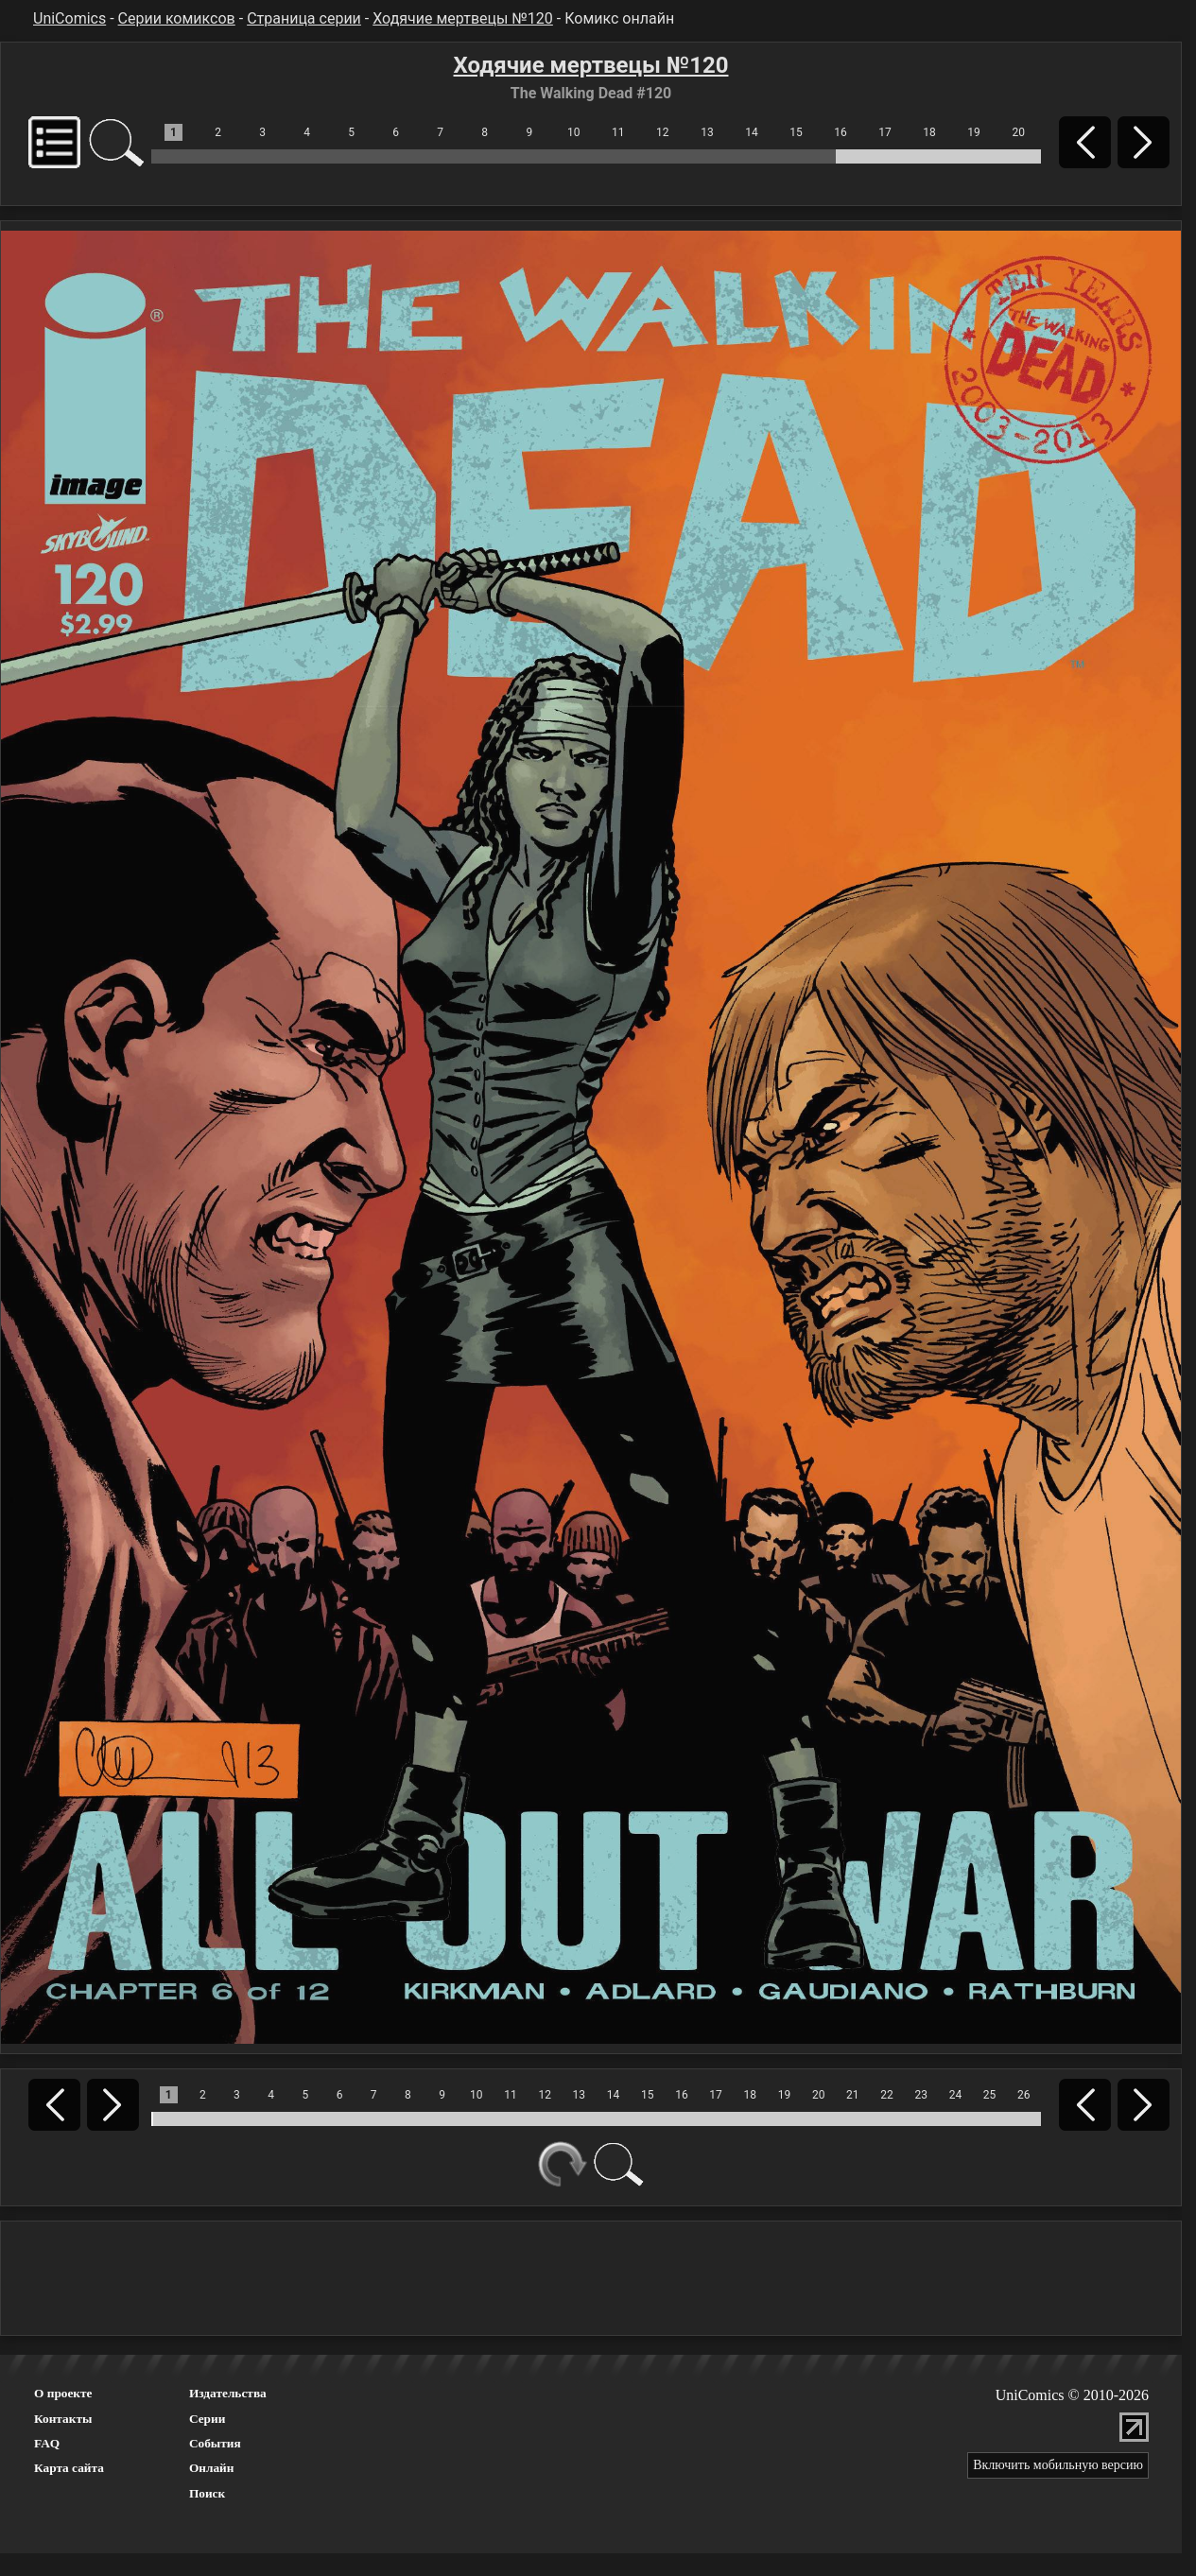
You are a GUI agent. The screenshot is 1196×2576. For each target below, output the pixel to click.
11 (618, 132)
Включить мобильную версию (1058, 2465)
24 (955, 2094)
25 (990, 2094)
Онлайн (211, 2468)
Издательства (228, 2393)
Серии (207, 2419)
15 (796, 132)
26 (1024, 2094)
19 (973, 132)
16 (840, 132)
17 (885, 132)
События (215, 2443)
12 (662, 132)
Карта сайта (69, 2468)
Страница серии (304, 18)
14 (751, 132)
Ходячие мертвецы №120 (463, 18)
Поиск (207, 2493)
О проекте (63, 2393)
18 (929, 132)
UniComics (69, 18)
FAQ (47, 2443)
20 (1018, 132)
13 (707, 132)
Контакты (63, 2419)
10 (574, 132)
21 (852, 2094)
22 (886, 2094)
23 (920, 2094)
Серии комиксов (176, 18)
